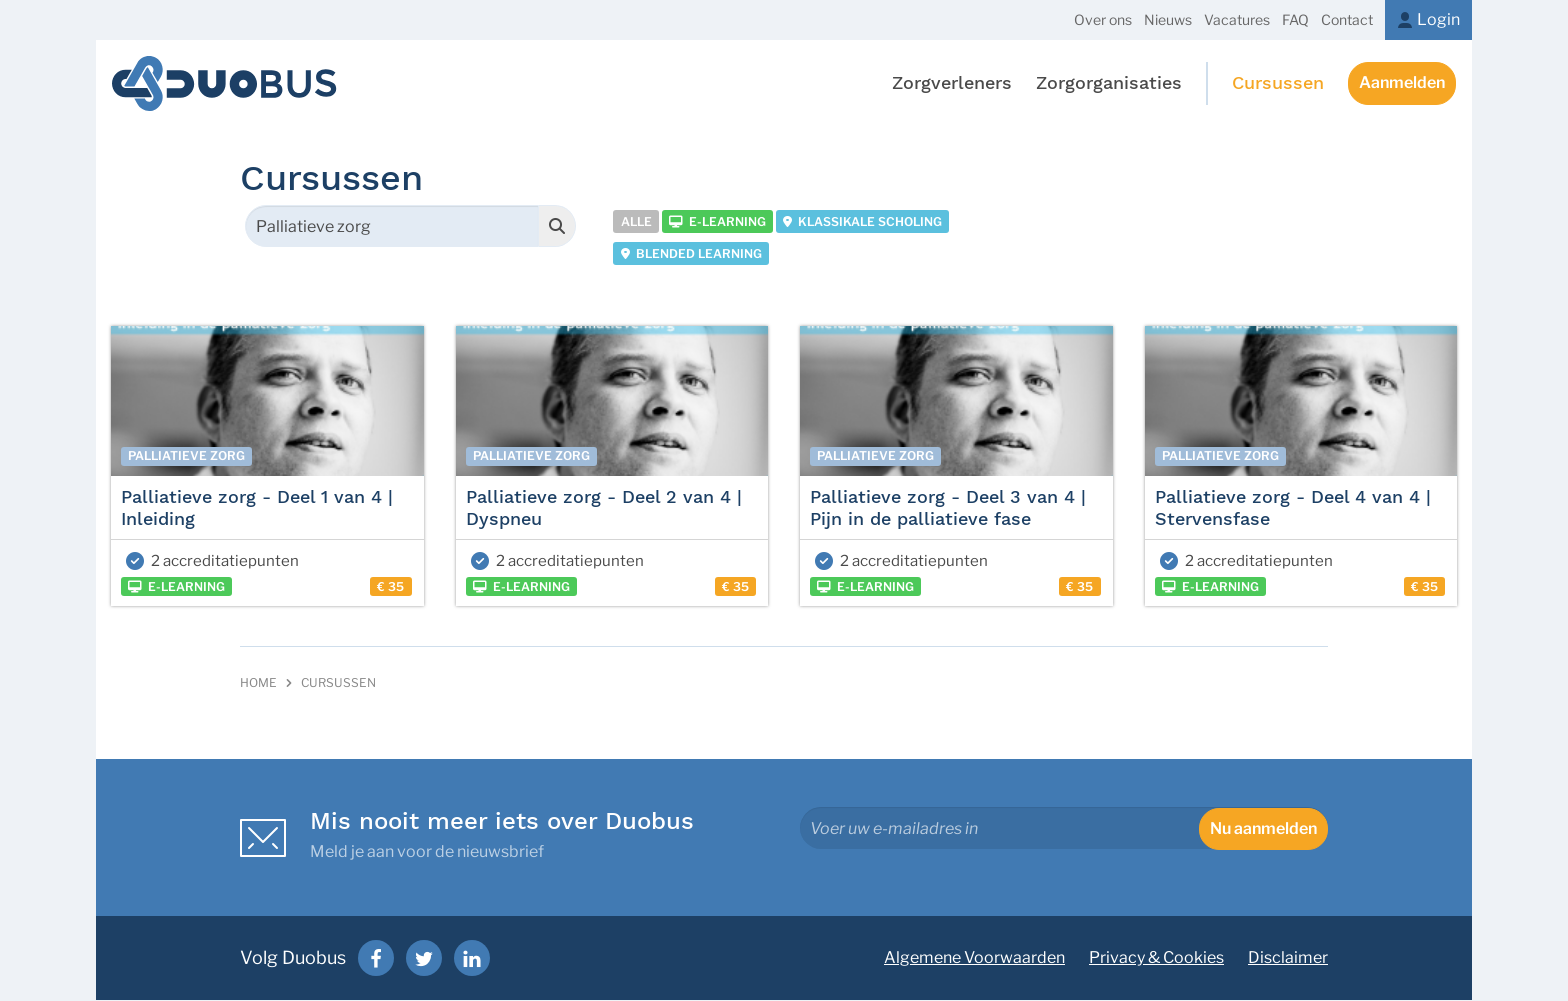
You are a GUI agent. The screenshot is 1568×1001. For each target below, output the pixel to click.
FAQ (1295, 19)
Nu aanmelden (1263, 829)
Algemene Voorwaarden (974, 958)
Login (1438, 19)
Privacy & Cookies (1156, 958)
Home (258, 684)
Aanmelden (1402, 83)
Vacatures (1237, 19)
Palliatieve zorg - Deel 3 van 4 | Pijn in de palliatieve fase (948, 508)
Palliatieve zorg (186, 457)
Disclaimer (1288, 958)
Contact (1347, 19)
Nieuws (1168, 19)
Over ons (1103, 19)
